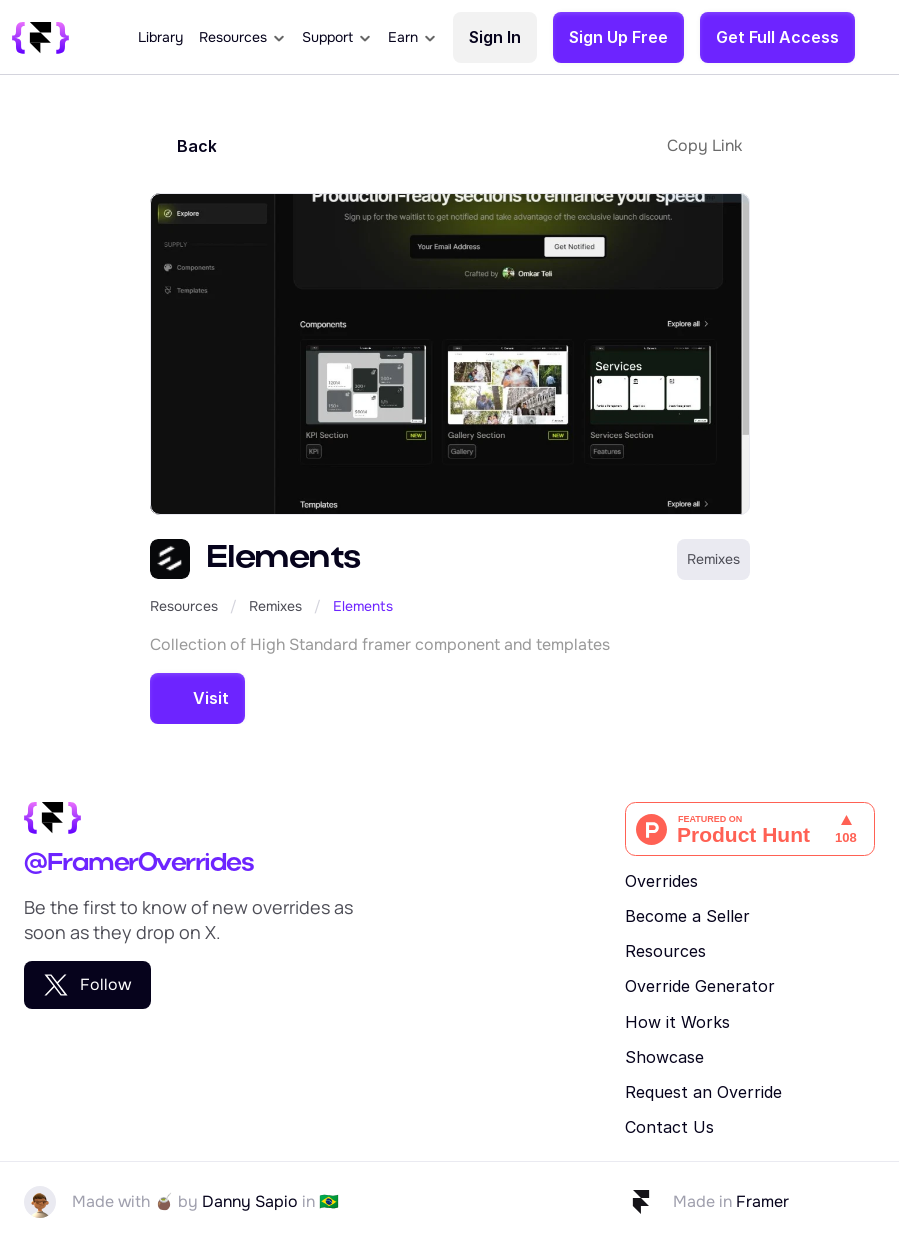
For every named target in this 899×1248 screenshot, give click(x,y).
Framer (762, 1201)
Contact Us (669, 1127)
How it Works (677, 1022)
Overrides (661, 881)
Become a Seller (687, 916)
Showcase (664, 1057)
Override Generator (700, 986)
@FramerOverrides (138, 863)
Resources (184, 606)
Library (160, 37)
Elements (363, 606)
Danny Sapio (250, 1201)
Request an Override (703, 1092)
